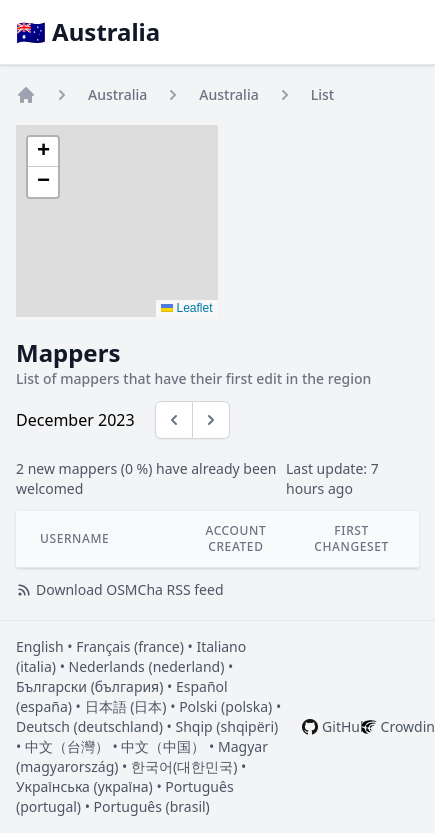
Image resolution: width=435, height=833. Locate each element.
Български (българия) (89, 686)
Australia (117, 94)
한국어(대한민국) (184, 766)
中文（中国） (163, 746)
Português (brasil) (152, 806)
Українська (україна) (84, 786)
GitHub (345, 726)
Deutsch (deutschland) (89, 726)
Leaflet (186, 308)
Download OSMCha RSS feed (120, 589)
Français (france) (130, 646)
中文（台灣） (67, 746)
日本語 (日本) (126, 706)
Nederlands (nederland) (147, 666)
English (40, 646)
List (322, 94)
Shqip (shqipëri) (227, 726)
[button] (43, 152)
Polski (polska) (225, 706)
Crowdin (408, 726)
